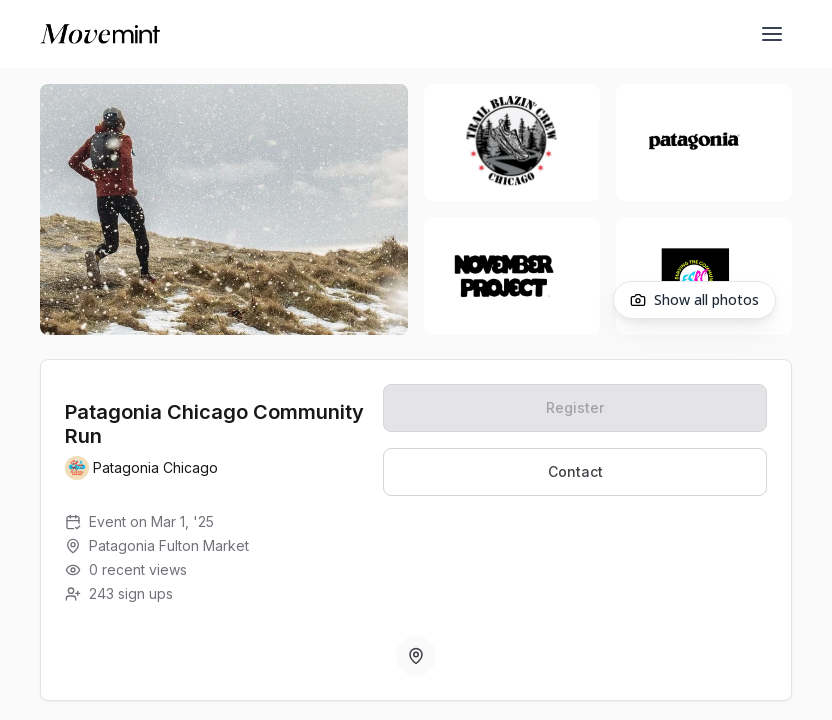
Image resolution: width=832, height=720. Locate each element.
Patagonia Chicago (155, 467)
